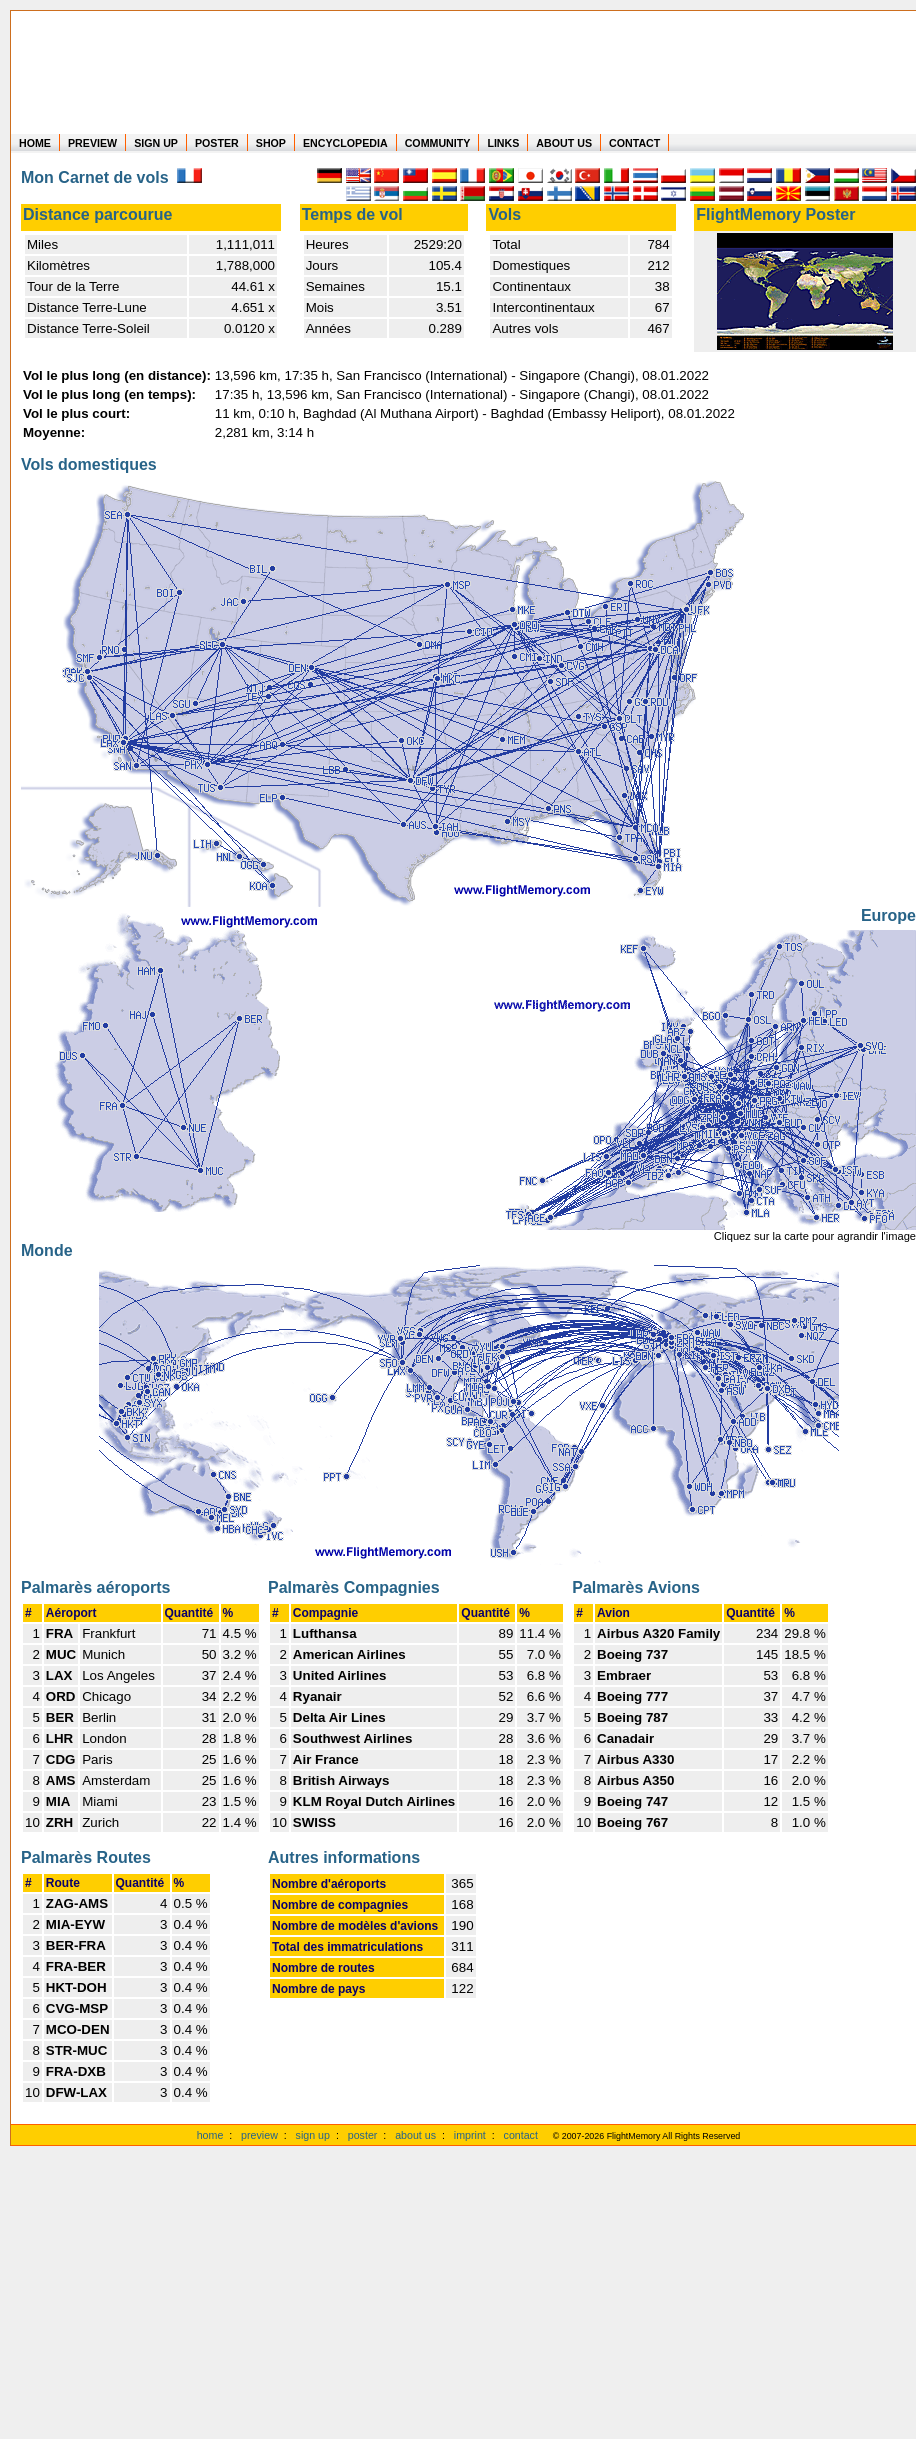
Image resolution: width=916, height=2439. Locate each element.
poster (363, 2135)
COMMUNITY (438, 143)
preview (259, 2135)
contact (521, 2135)
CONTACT (634, 143)
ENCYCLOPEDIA (345, 143)
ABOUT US (564, 143)
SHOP (271, 143)
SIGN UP (156, 143)
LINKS (503, 143)
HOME (35, 143)
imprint (470, 2135)
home (210, 2135)
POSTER (217, 143)
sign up (313, 2135)
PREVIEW (92, 143)
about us (415, 2135)
